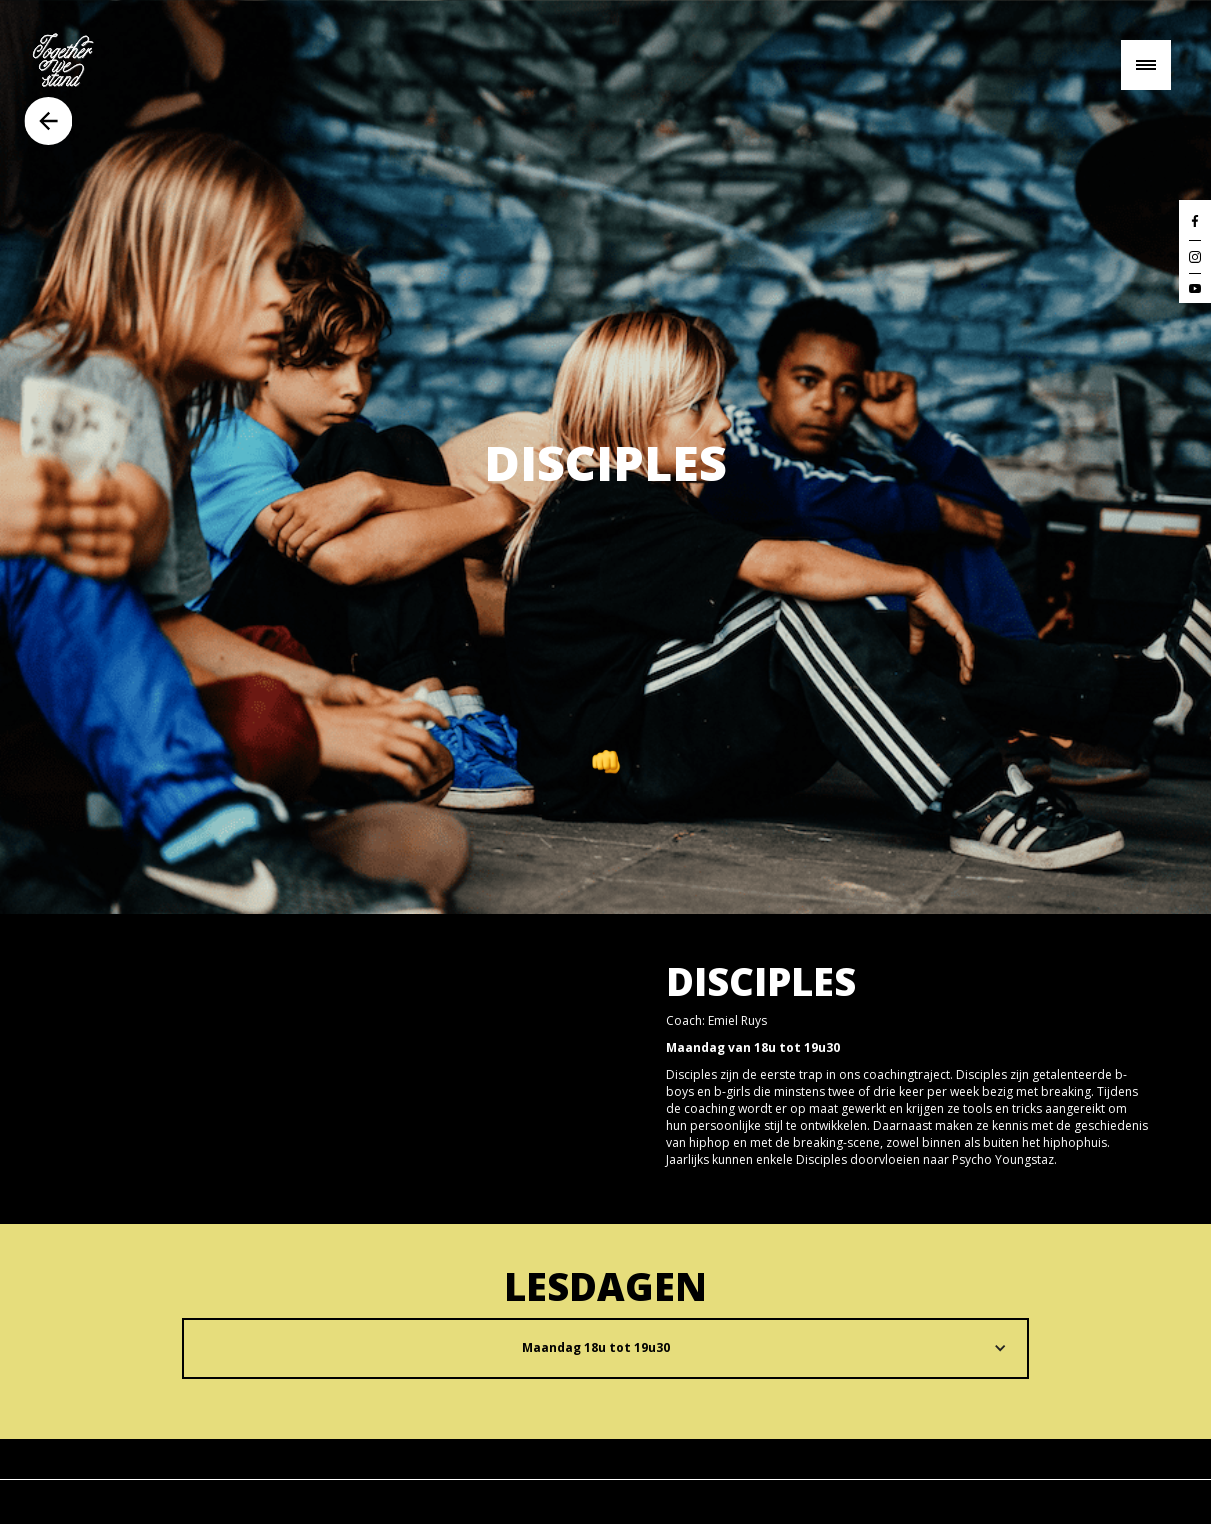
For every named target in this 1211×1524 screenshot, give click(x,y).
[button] (606, 1348)
